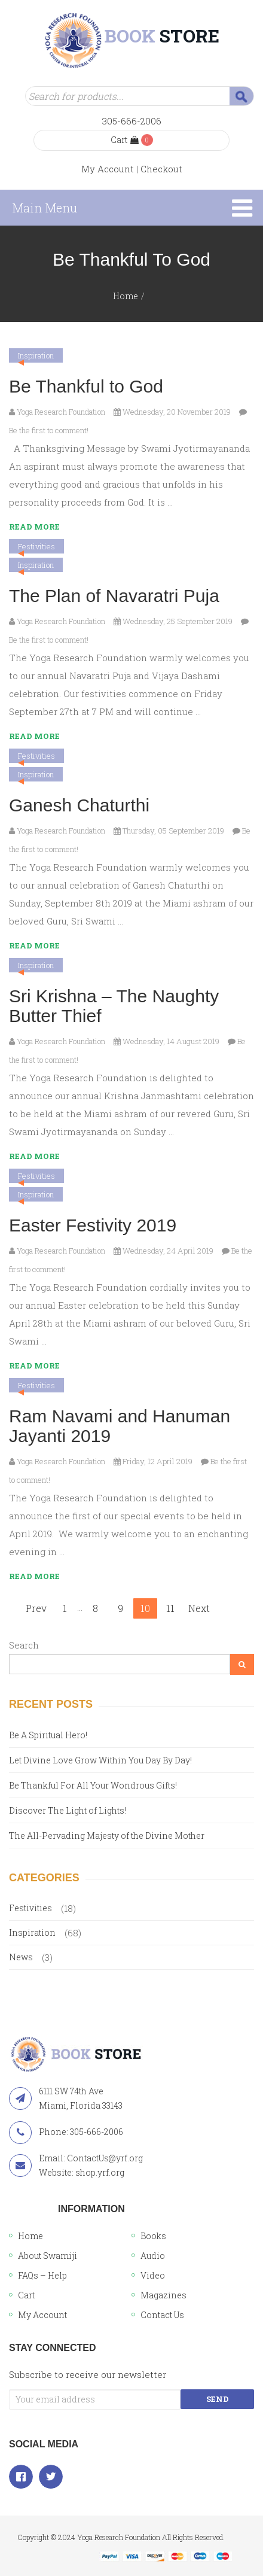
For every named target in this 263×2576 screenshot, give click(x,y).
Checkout (161, 169)
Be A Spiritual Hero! (48, 1735)
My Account (107, 169)
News (21, 1957)
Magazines (163, 2295)
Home (125, 296)
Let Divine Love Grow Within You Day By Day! (100, 1760)
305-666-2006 (131, 121)
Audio (152, 2255)
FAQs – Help (42, 2275)
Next (199, 1608)
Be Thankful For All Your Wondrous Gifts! (93, 1785)
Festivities (36, 546)
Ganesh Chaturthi (79, 805)
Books (153, 2236)
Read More (34, 526)
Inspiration (36, 355)
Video (152, 2275)
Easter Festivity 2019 (92, 1225)
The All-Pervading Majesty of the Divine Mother (106, 1835)
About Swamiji (47, 2255)
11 (170, 1608)
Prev (36, 1608)
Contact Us (162, 2314)
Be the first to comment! (48, 430)
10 (145, 1608)
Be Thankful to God (86, 386)
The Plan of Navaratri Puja (114, 596)
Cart (125, 139)
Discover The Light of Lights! (67, 1810)
